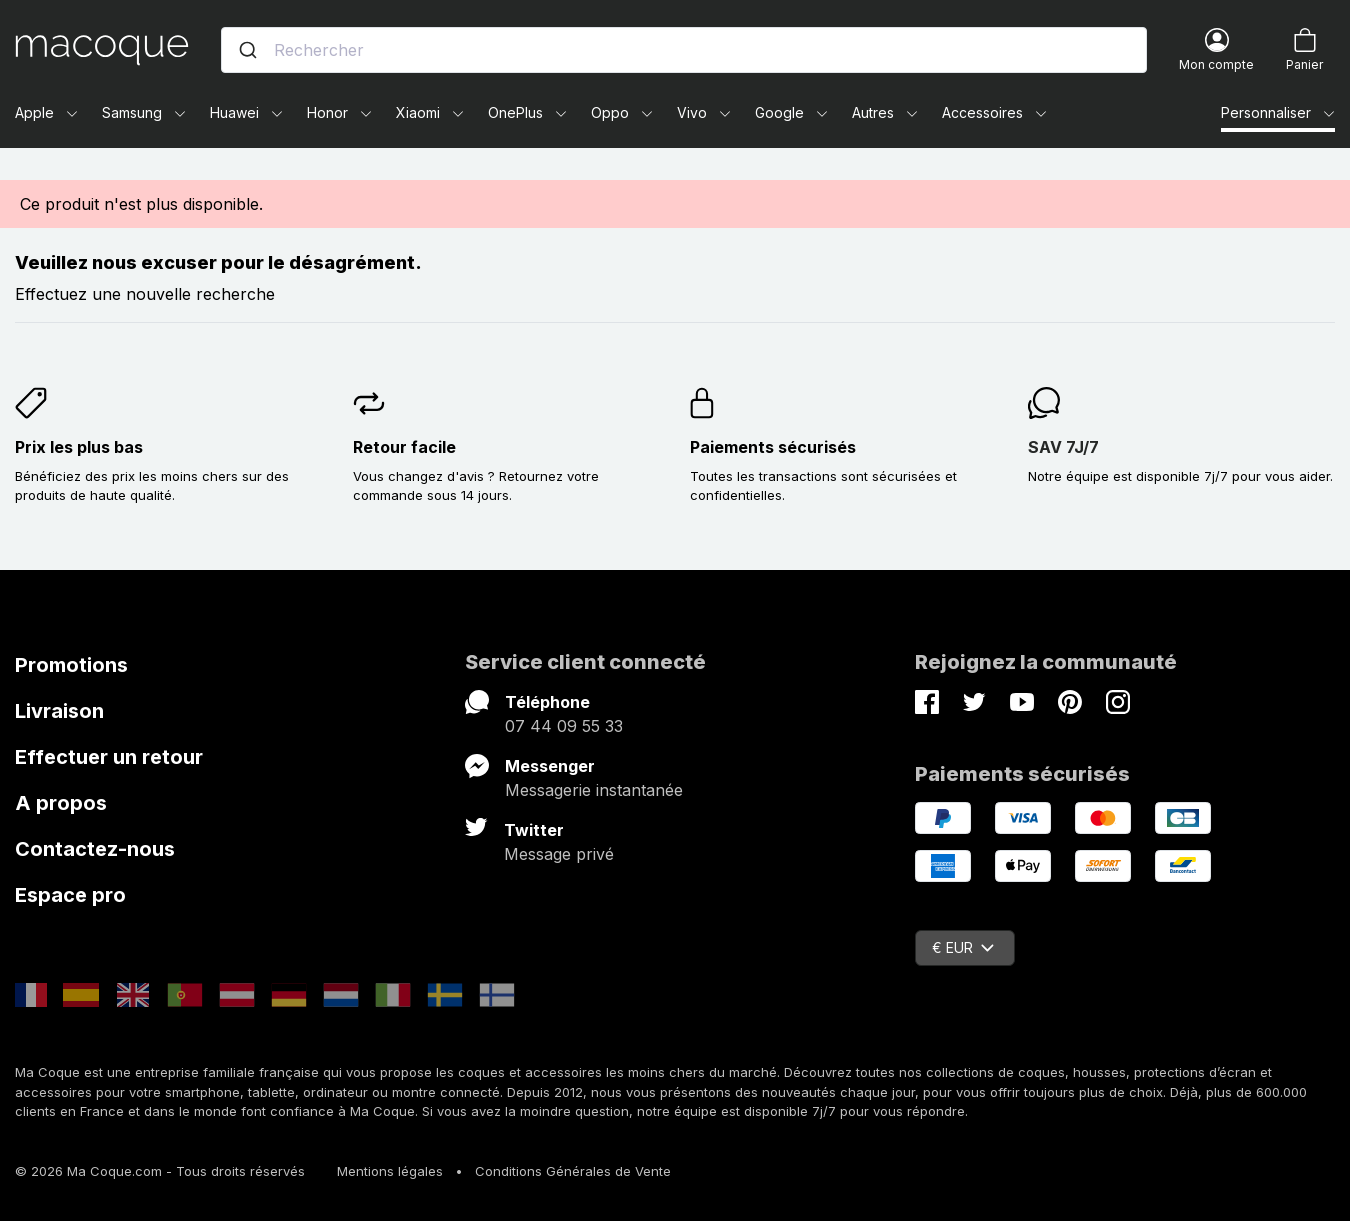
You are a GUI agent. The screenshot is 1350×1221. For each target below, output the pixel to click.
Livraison (59, 711)
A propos (61, 803)
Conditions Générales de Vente (573, 1171)
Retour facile (404, 447)
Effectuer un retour (109, 757)
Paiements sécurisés (773, 447)
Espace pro (70, 895)
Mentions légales (390, 1171)
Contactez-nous (95, 849)
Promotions (71, 665)
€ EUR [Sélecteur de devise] (963, 947)
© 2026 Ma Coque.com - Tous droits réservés (160, 1171)
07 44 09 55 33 (564, 726)
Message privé (559, 854)
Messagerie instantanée (594, 790)
